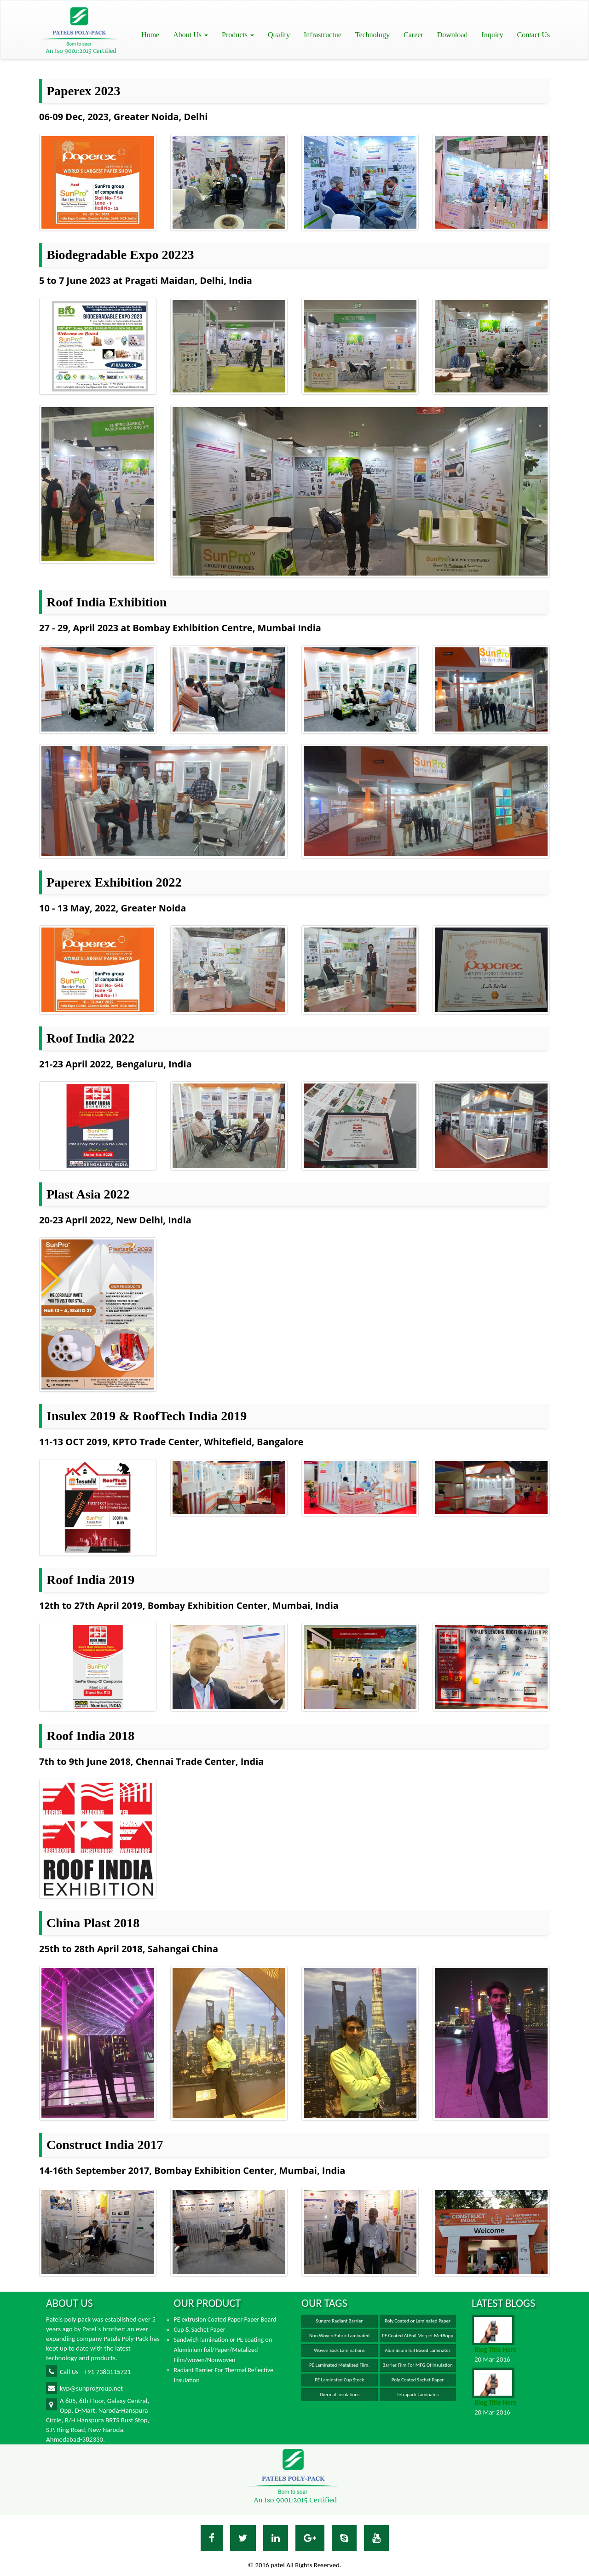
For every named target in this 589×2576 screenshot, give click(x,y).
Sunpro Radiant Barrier (339, 2321)
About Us (190, 35)
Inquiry (492, 35)
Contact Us (533, 35)
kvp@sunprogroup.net (84, 2388)
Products (238, 35)
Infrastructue (322, 35)
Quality (279, 35)
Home (150, 35)
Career (413, 35)
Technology (372, 35)
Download (452, 35)
